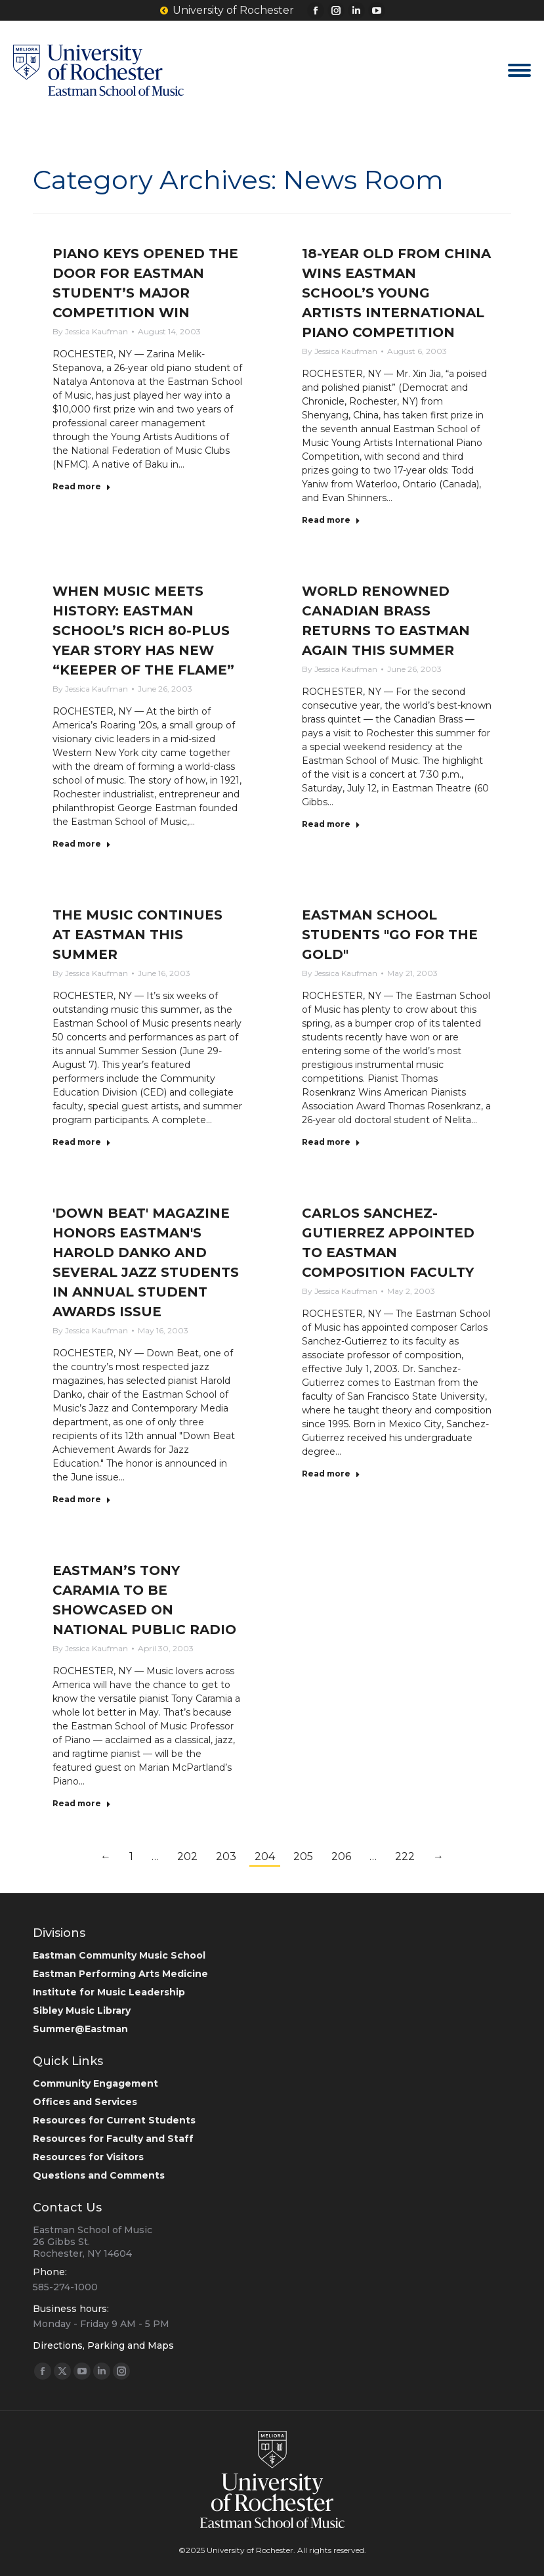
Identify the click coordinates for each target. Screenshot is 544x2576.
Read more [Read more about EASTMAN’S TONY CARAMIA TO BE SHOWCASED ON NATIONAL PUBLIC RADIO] (81, 1803)
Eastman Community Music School (119, 1955)
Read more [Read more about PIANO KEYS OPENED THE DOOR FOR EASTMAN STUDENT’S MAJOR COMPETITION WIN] (81, 486)
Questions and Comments (99, 2175)
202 (187, 1856)
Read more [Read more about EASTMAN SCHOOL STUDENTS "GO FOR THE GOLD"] (331, 1142)
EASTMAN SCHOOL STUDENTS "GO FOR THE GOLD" (390, 934)
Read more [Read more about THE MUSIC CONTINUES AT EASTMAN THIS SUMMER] (81, 1142)
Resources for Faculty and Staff (113, 2138)
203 (226, 1856)
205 (303, 1856)
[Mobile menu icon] (519, 70)
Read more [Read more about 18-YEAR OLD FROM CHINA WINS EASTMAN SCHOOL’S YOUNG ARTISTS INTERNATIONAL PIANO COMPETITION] (331, 520)
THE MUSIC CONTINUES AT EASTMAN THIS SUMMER (137, 934)
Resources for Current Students (114, 2120)
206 (341, 1856)
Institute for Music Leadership (109, 1992)
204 (265, 1856)
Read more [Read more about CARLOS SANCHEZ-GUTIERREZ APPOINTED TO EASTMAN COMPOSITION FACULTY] (331, 1473)
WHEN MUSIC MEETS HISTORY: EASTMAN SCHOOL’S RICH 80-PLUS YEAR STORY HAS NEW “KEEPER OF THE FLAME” (143, 630)
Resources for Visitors (88, 2157)
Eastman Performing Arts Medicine (120, 1974)
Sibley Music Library (82, 2010)
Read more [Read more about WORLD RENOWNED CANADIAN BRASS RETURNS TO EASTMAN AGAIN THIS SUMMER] (331, 824)
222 (405, 1856)
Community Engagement (95, 2083)
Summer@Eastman (80, 2029)
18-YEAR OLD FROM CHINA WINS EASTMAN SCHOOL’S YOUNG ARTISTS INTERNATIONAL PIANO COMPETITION (396, 293)
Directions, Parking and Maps (103, 2345)
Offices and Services (85, 2102)
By (90, 331)
